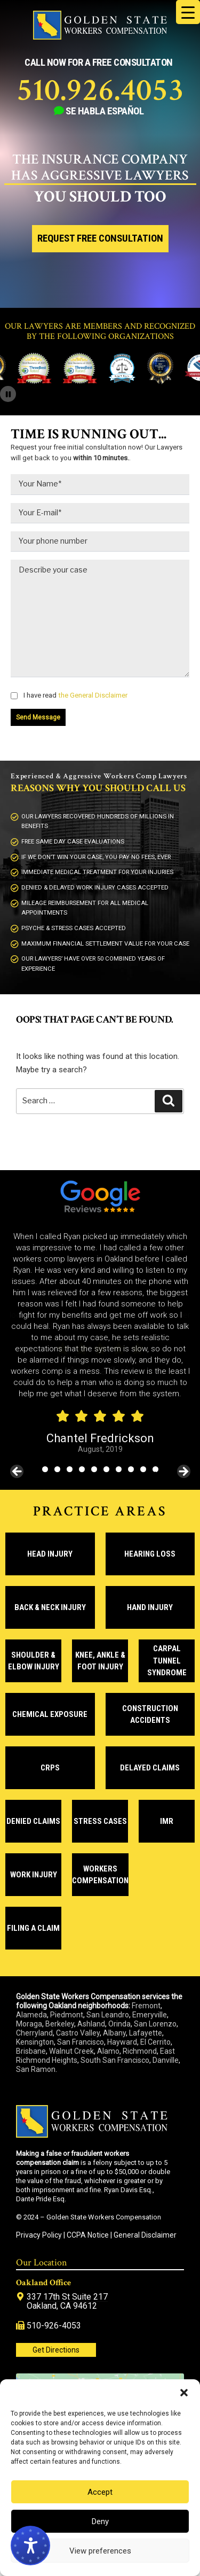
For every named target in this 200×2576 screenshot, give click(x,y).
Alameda (31, 2014)
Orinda (119, 2024)
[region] (100, 1343)
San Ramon (35, 2069)
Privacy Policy (39, 2235)
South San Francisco (115, 2060)
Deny (100, 2521)
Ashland (91, 2024)
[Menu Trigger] (188, 12)
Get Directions (56, 2350)
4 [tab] (82, 1469)
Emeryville (149, 2014)
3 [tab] (70, 1469)
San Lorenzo (155, 2024)
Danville (166, 2060)
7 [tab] (119, 1469)
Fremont (146, 2005)
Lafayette (145, 2033)
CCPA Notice (88, 2235)
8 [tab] (131, 1469)
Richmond (140, 2051)
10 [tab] (155, 1469)
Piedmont (66, 2014)
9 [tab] (143, 1469)
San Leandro (107, 2014)
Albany (114, 2033)
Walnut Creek (71, 2051)
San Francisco (80, 2042)
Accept (100, 2492)
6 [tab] (106, 1469)
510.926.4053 (100, 90)
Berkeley (59, 2024)
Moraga (29, 2024)
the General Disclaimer (92, 695)
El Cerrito (155, 2042)
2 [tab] (57, 1469)
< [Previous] (18, 1472)
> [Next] (183, 1472)
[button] (184, 2392)
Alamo (108, 2051)
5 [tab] (94, 1469)
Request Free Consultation (100, 238)
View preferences (100, 2551)
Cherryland (34, 2033)
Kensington (35, 2042)
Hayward (122, 2042)
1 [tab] (45, 1469)
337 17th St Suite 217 (67, 2297)
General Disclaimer (145, 2235)
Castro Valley (78, 2033)
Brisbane (31, 2051)
